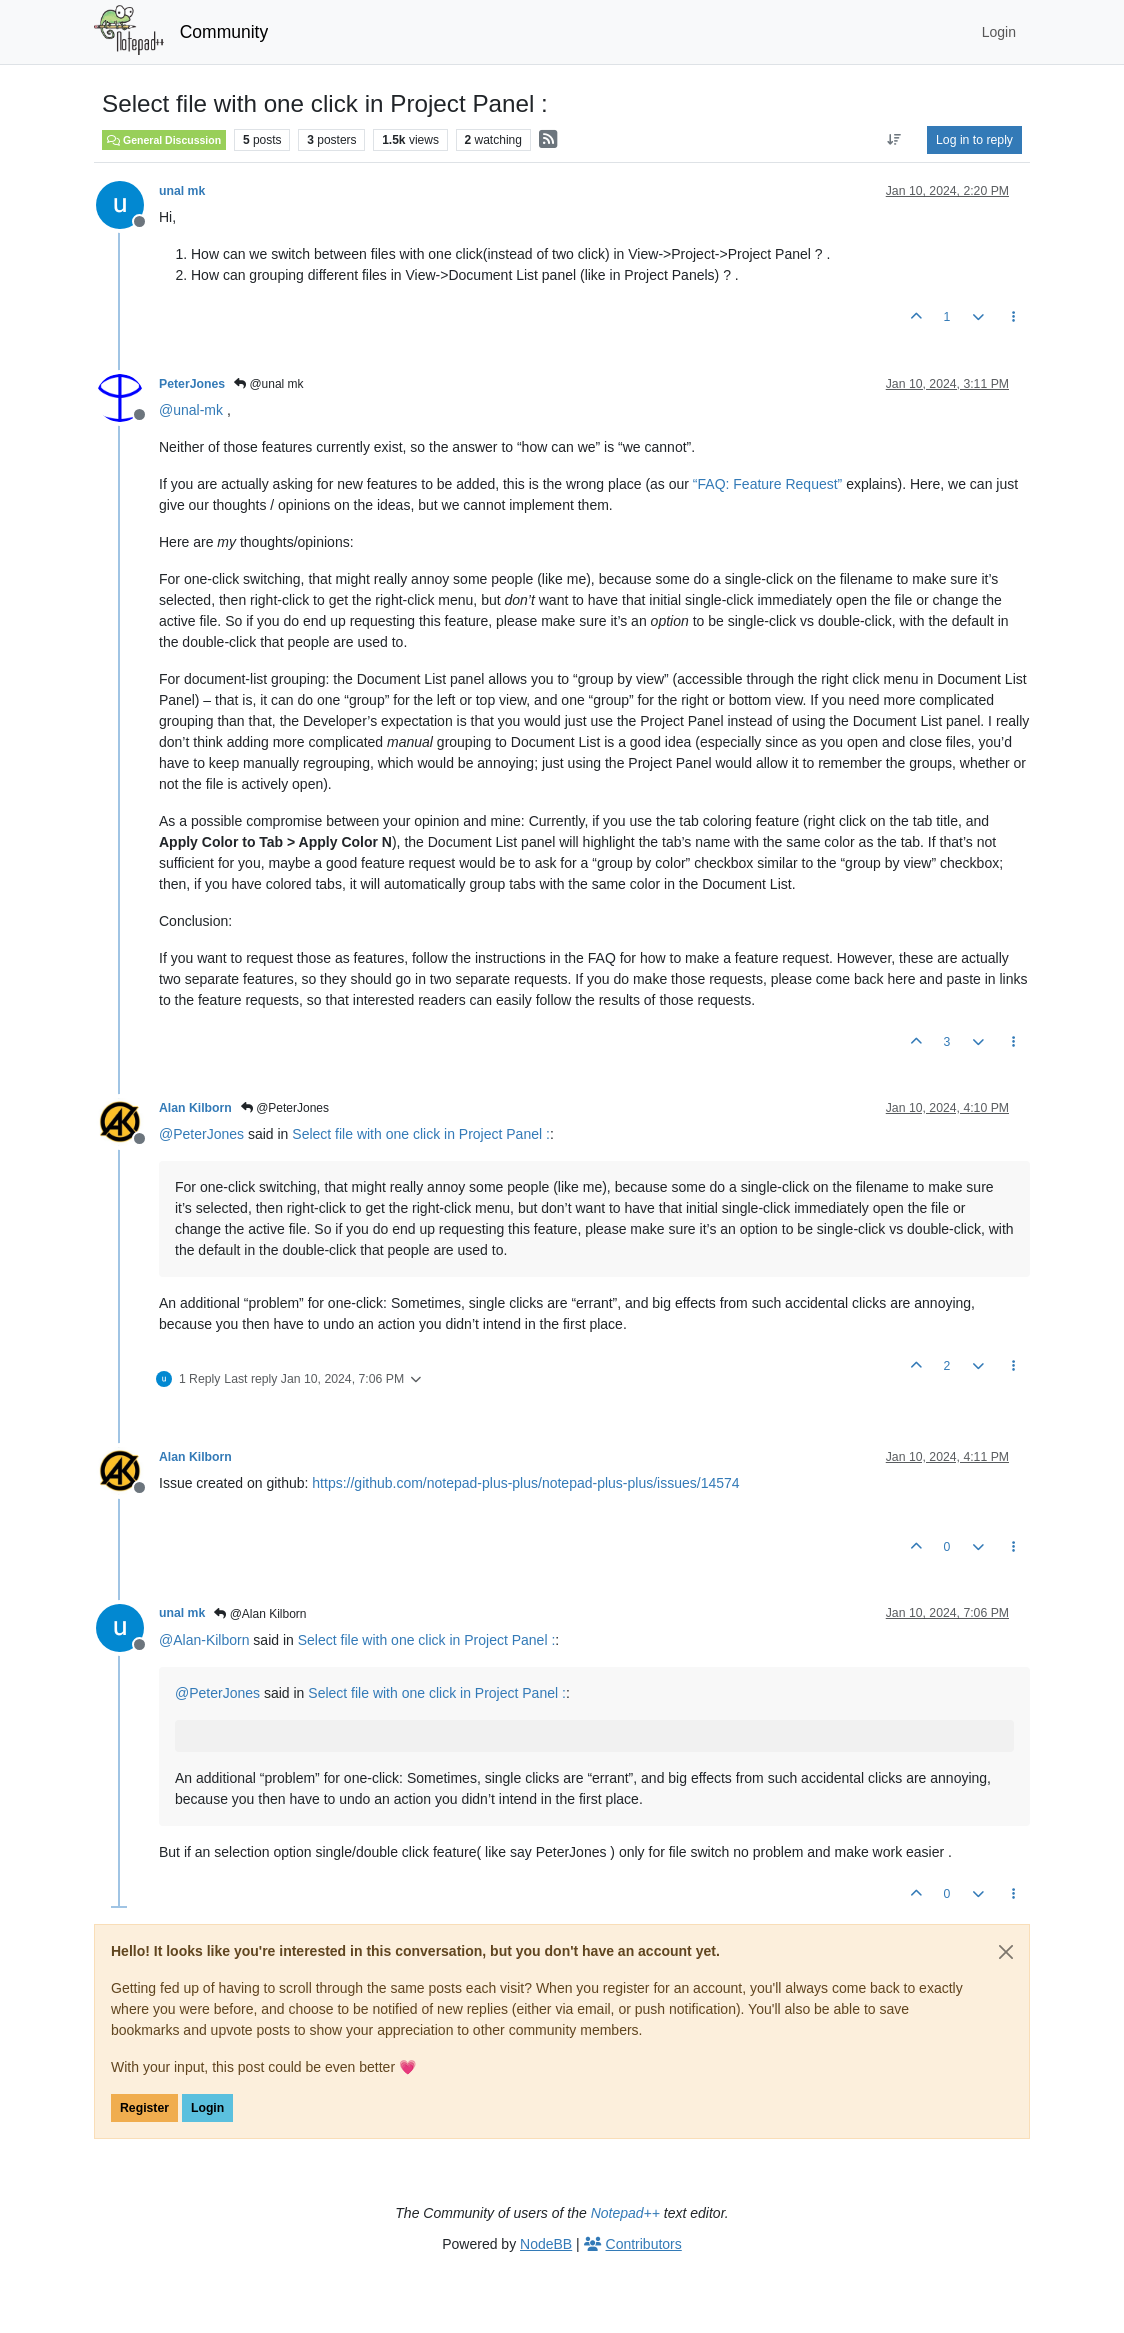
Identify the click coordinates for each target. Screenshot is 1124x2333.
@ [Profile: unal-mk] (191, 410)
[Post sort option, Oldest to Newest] (894, 140)
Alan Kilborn (195, 1108)
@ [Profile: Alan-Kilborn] (204, 1640)
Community (224, 32)
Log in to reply (974, 140)
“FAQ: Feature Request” (767, 484)
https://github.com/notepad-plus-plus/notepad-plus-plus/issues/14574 (525, 1483)
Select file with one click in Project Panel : (421, 1134)
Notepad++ (625, 2213)
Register (144, 2108)
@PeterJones (285, 1108)
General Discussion (164, 140)
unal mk (182, 191)
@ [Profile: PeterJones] (201, 1134)
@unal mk (269, 384)
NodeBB (546, 2244)
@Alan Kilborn (260, 1614)
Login (207, 2108)
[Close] (1006, 1952)
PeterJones (192, 384)
